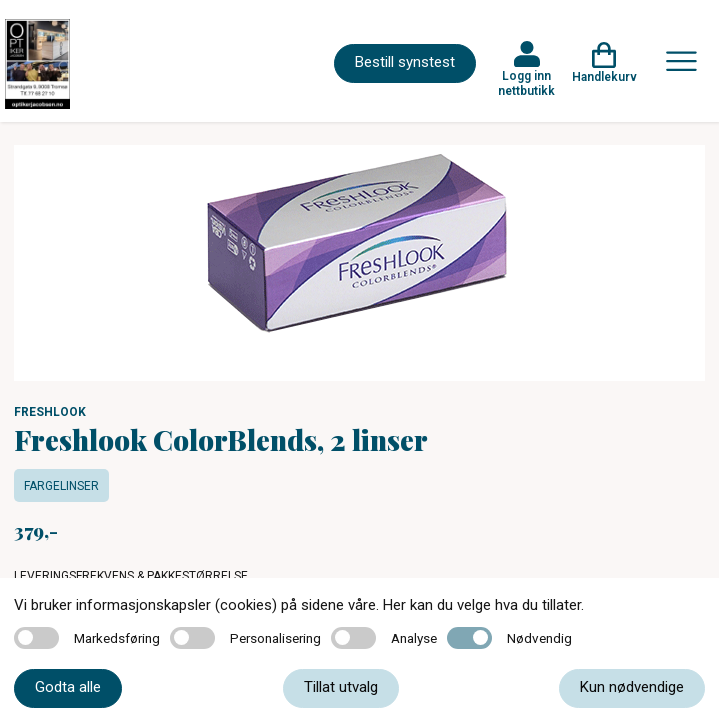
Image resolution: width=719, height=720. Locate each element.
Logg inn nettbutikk (526, 83)
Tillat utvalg (341, 687)
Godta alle (68, 687)
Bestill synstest (405, 62)
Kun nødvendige (632, 687)
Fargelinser (61, 486)
